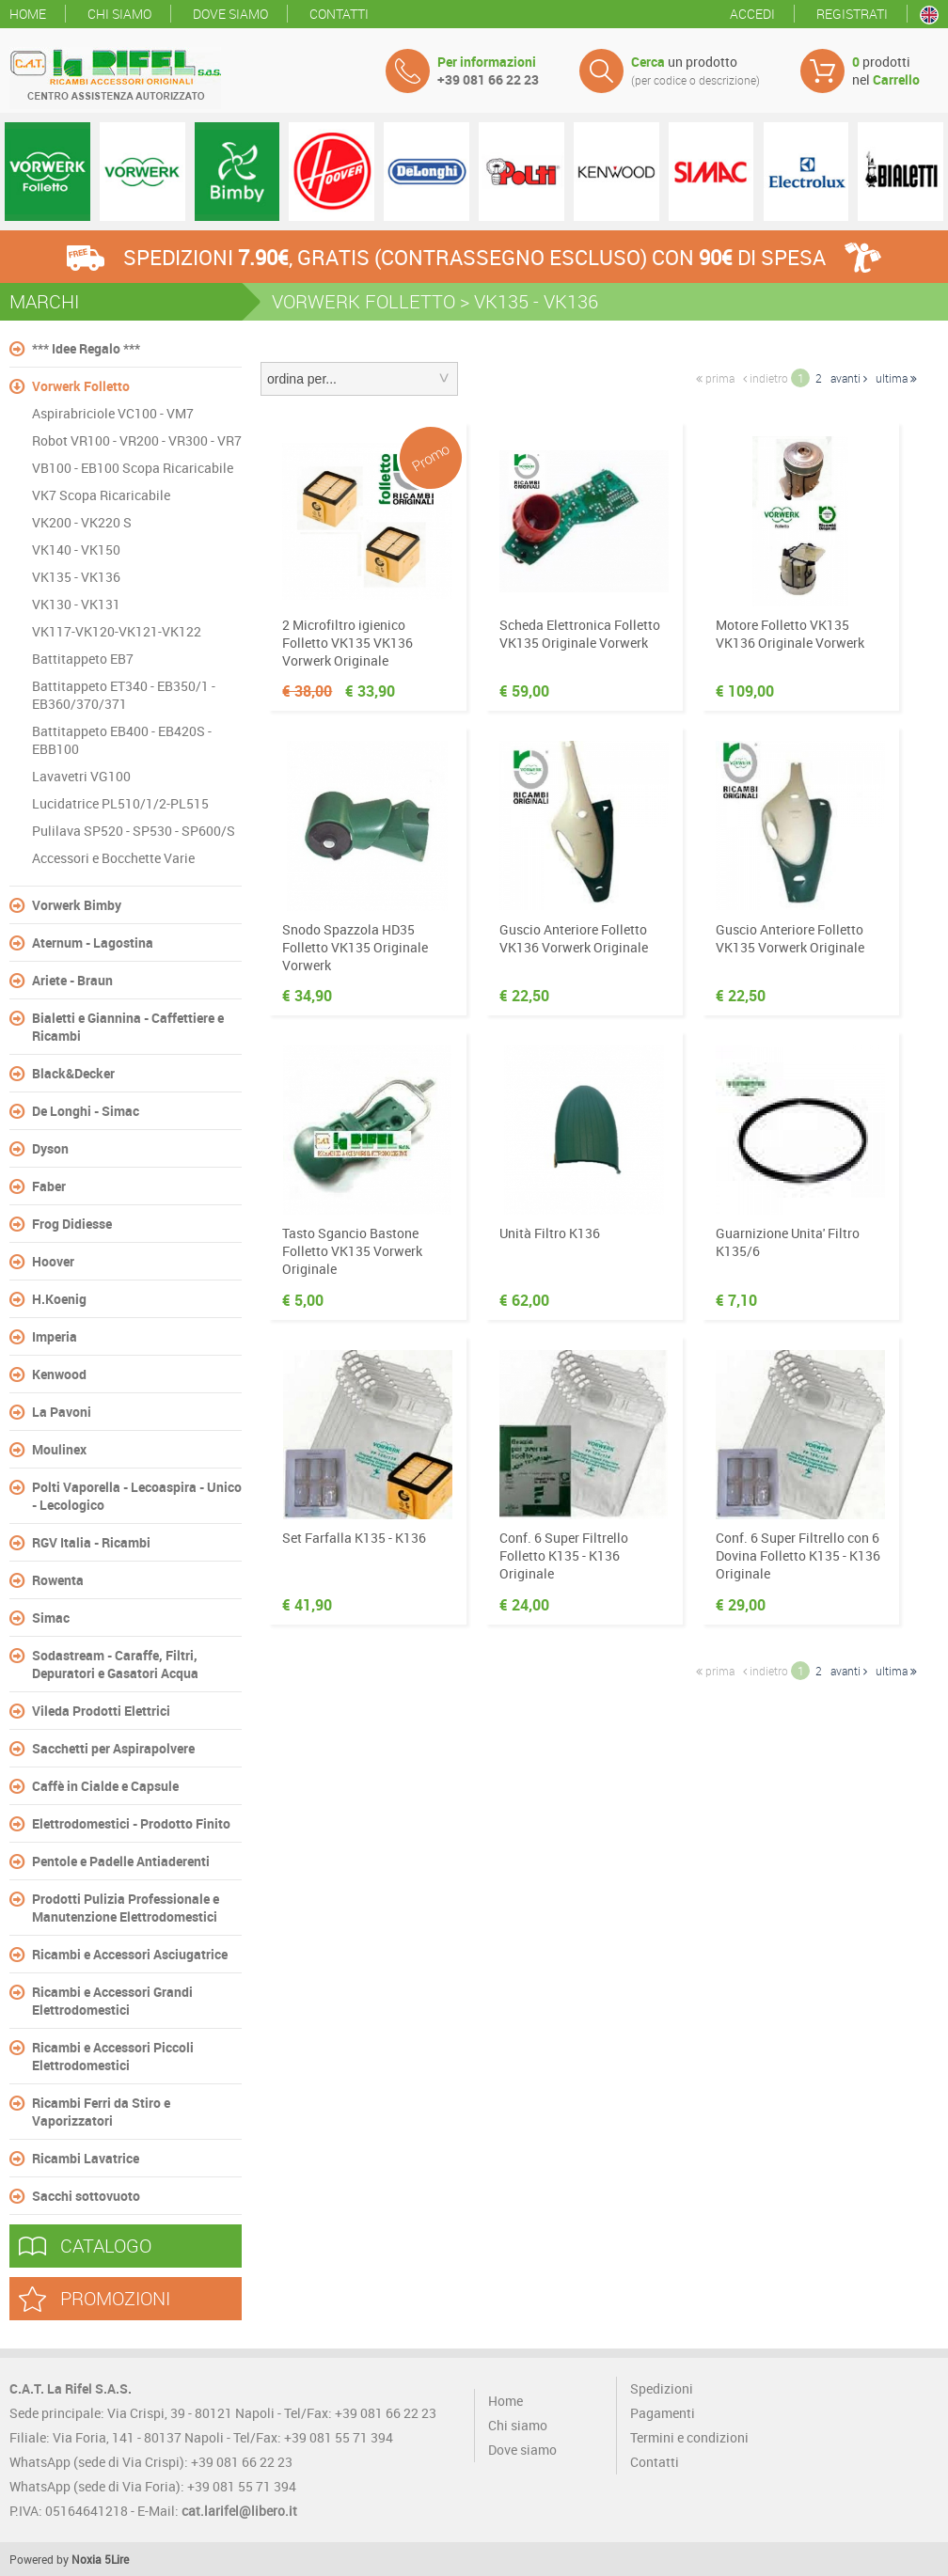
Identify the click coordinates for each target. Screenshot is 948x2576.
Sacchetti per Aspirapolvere (113, 1748)
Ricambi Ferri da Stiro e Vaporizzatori (101, 2111)
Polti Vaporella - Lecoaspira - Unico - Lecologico (137, 1496)
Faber (49, 1186)
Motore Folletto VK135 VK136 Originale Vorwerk (790, 634)
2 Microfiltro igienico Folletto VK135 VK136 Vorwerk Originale (347, 642)
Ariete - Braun (72, 980)
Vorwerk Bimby (76, 905)
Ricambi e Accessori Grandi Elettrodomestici (112, 2000)
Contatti (339, 14)
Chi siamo (119, 14)
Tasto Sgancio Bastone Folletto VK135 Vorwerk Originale (352, 1251)
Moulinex (59, 1449)
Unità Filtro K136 (549, 1233)
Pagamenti (662, 2413)
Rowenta (58, 1580)
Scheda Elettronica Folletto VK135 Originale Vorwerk (579, 634)
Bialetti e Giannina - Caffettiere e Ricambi (128, 1027)
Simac (51, 1617)
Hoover (53, 1261)
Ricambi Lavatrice (85, 2158)
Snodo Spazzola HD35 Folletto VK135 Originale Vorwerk (355, 947)
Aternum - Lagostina (92, 942)
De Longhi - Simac (85, 1111)
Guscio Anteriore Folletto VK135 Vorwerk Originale (790, 938)
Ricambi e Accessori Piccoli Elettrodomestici (113, 2056)
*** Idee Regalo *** (86, 348)
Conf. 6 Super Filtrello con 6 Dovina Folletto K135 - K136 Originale (798, 1555)
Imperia (54, 1336)
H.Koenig (59, 1299)
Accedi (752, 14)
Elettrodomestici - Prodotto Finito (131, 1823)
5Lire (116, 2559)
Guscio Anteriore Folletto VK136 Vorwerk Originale (573, 938)
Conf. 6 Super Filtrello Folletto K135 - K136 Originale (563, 1555)
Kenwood (59, 1374)
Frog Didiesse (72, 1224)
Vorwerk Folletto (81, 386)
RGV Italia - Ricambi (91, 1542)
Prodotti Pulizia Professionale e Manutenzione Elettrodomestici (125, 1907)
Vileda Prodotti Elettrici (101, 1711)
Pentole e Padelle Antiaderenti (121, 1861)
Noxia (86, 2559)
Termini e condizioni (689, 2437)
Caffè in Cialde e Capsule (105, 1786)
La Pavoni (61, 1412)
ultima (896, 377)
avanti (848, 377)
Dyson (50, 1148)
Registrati (852, 14)
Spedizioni (661, 2388)
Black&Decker (73, 1073)
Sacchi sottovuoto (86, 2196)
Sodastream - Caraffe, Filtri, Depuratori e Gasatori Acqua (115, 1664)
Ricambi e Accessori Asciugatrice (130, 1954)
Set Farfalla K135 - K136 (354, 1538)
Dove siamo (230, 14)
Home (27, 14)
